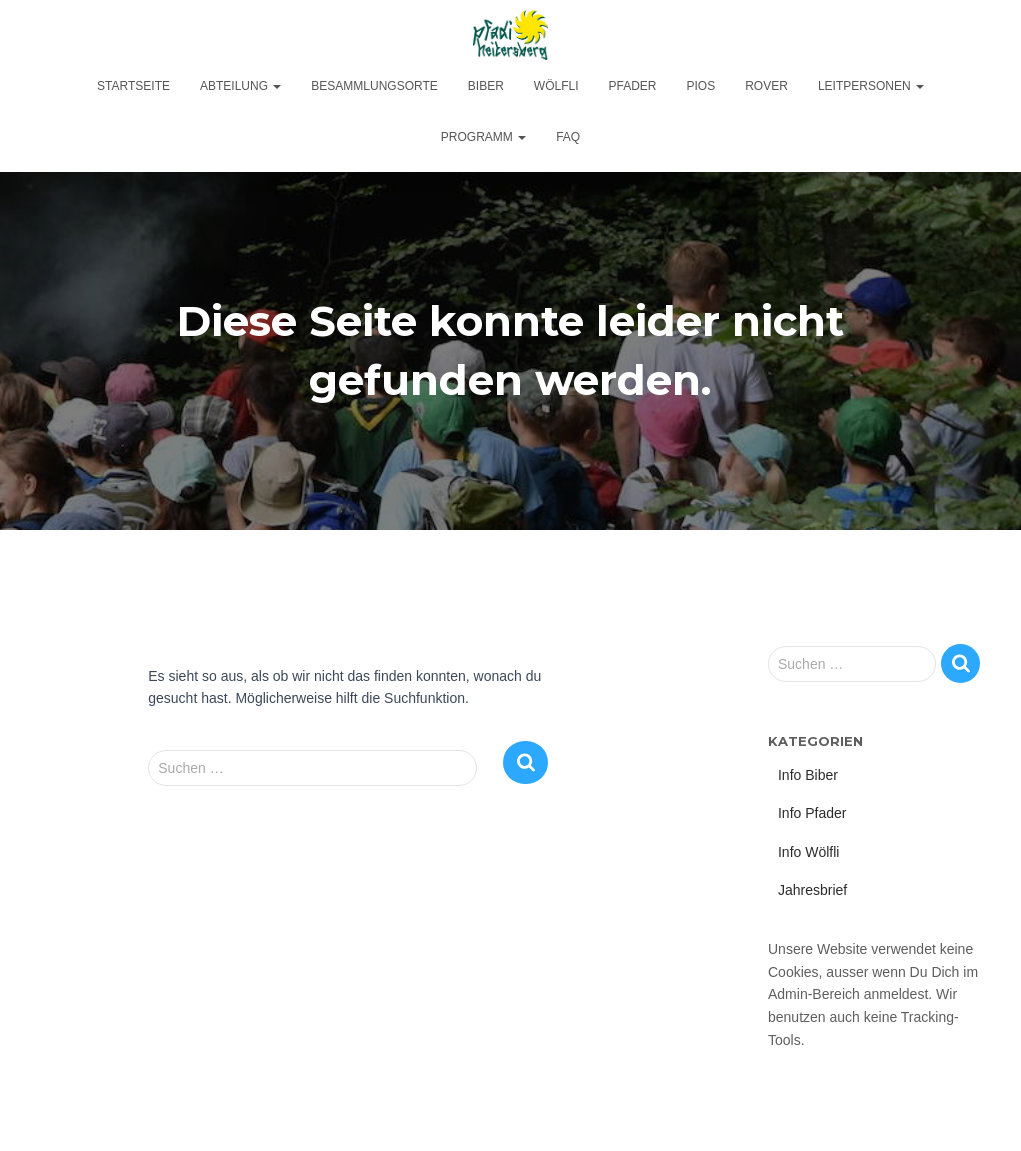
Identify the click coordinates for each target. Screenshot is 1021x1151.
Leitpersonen (871, 86)
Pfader (633, 86)
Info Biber (808, 775)
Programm (483, 137)
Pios (701, 86)
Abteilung (240, 86)
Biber (486, 86)
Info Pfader (812, 813)
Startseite (133, 86)
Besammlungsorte (374, 86)
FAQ (568, 137)
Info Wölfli (808, 852)
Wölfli (556, 86)
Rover (766, 86)
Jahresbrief (812, 890)
